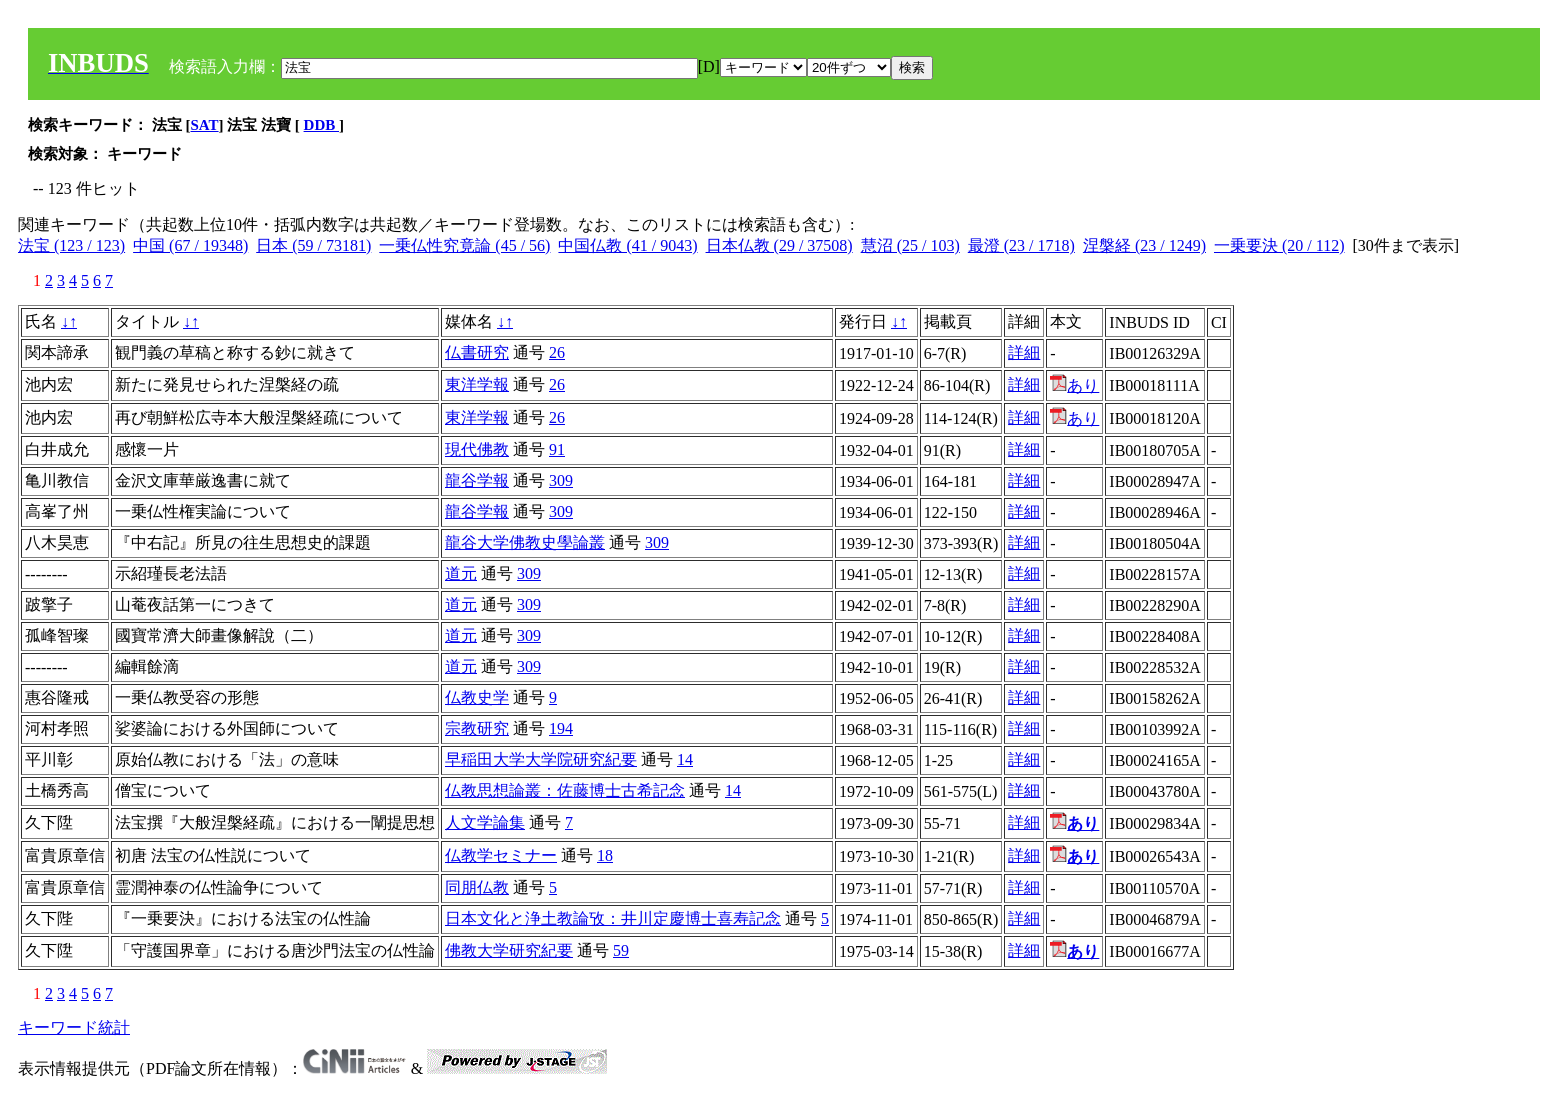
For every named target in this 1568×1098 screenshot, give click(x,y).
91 (557, 449)
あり (1074, 385)
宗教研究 (477, 728)
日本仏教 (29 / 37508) (779, 245)
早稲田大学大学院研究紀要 (541, 759)
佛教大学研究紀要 (509, 950)
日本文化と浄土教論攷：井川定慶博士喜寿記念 (613, 918)
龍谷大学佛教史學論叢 (525, 542)
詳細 (1024, 352)
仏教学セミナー (501, 855)
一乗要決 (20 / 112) (1279, 245)
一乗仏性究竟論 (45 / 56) (464, 245)
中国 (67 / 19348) (190, 245)
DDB (321, 125)
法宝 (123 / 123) (71, 245)
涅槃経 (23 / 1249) (1144, 245)
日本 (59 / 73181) (313, 245)
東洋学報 (477, 384)
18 (605, 855)
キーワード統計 (74, 1027)
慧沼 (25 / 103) (910, 245)
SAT (205, 125)
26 (557, 352)
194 (561, 728)
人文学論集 (485, 822)
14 (685, 759)
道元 (461, 573)
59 (621, 950)
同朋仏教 (477, 887)
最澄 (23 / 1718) (1021, 245)
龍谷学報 (477, 480)
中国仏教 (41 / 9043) (627, 245)
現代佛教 (477, 449)
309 (561, 480)
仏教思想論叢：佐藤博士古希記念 (565, 790)
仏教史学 (477, 697)
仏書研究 (477, 352)
